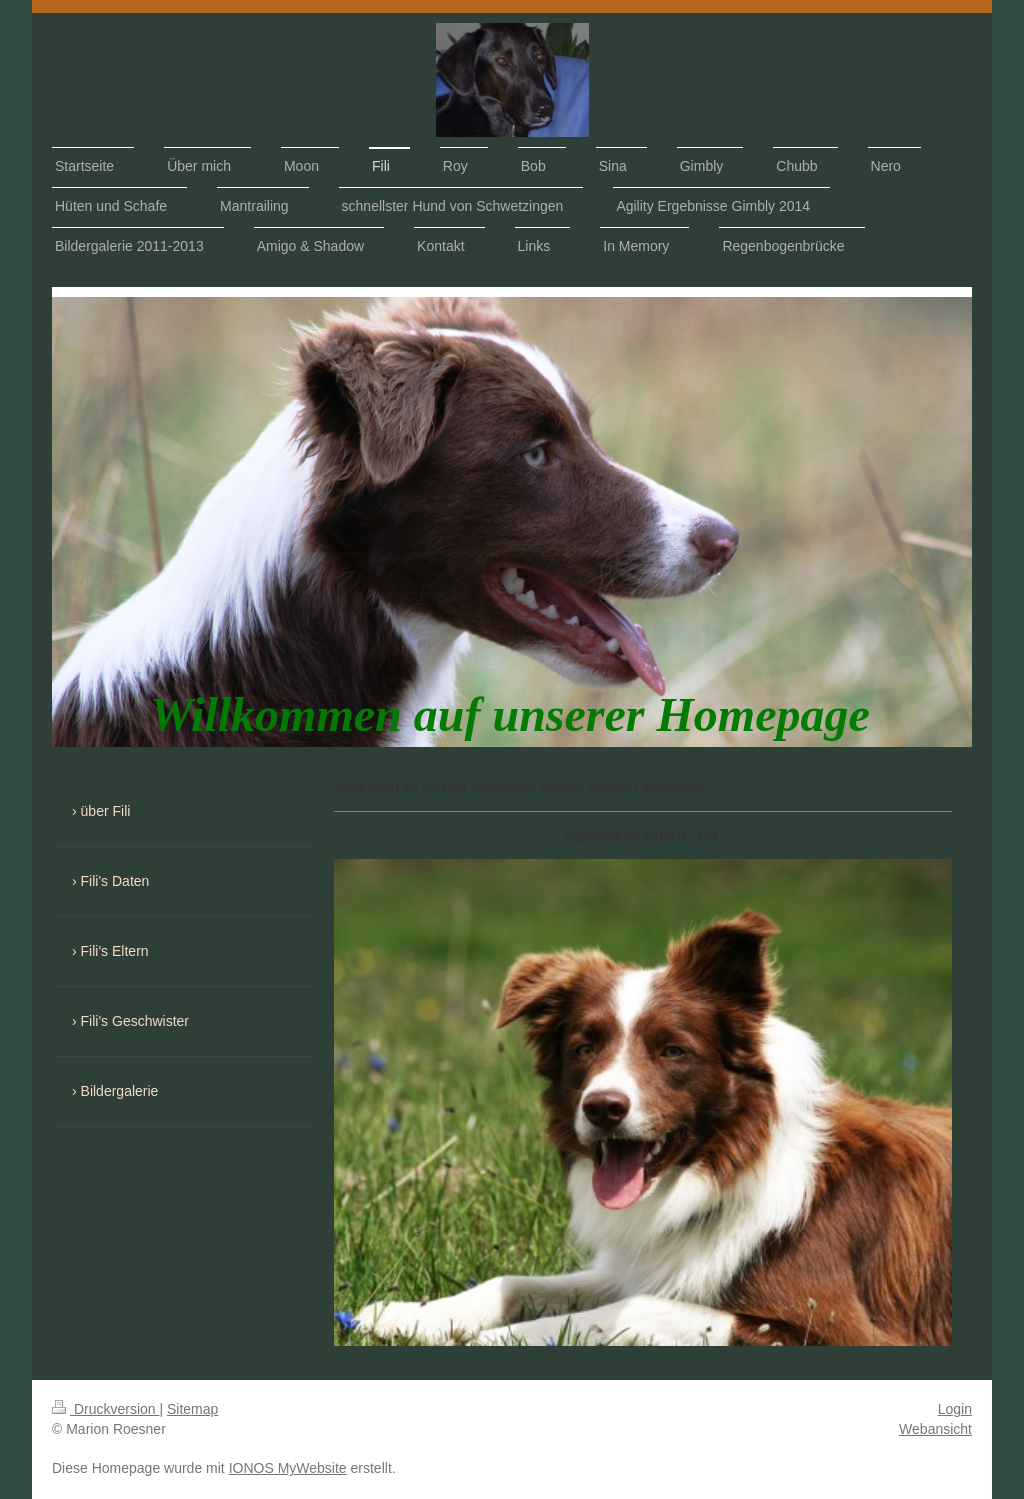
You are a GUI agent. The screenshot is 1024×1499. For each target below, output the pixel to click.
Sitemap (192, 1409)
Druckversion (105, 1409)
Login (955, 1409)
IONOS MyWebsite (288, 1468)
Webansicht (935, 1429)
